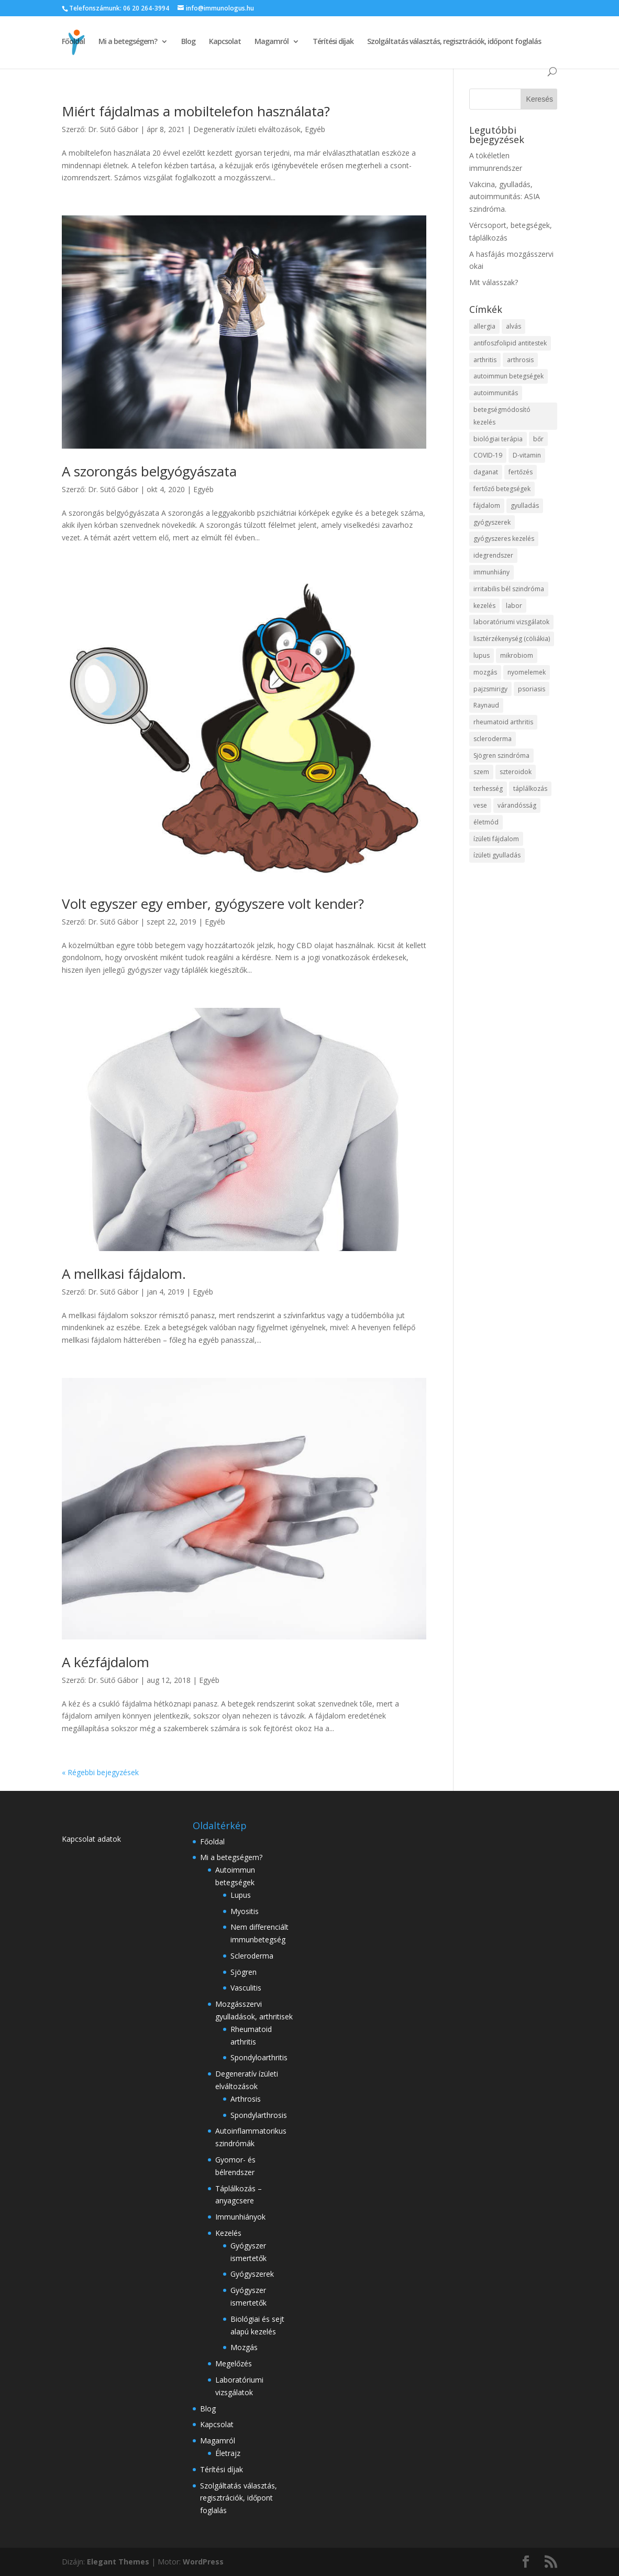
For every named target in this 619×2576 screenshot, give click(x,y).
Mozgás (244, 2347)
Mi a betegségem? (127, 42)
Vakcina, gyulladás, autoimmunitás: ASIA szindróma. (504, 196)
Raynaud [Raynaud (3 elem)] (486, 705)
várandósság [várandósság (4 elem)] (517, 805)
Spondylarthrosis (258, 2115)
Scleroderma (251, 1956)
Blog (188, 42)
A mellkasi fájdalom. (124, 1273)
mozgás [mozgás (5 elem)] (485, 672)
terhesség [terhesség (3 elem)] (488, 788)
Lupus (240, 1895)
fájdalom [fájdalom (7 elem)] (486, 505)
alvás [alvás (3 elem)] (513, 326)
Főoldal (73, 42)
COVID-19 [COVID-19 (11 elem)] (487, 455)
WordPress (203, 2562)
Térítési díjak (333, 42)
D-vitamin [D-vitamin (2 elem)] (527, 455)
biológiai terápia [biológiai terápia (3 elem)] (498, 438)
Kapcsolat (225, 42)
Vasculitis (245, 1988)
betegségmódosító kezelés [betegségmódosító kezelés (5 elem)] (501, 416)
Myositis (244, 1911)
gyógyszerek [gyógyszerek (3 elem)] (492, 522)
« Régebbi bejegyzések (100, 1772)
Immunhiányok (240, 2217)
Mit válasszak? (493, 282)
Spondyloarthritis (259, 2057)
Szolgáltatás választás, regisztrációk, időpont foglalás (454, 42)
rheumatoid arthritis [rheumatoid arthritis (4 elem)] (503, 722)
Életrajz (227, 2453)
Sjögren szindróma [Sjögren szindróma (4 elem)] (501, 755)
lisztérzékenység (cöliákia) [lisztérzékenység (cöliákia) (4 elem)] (511, 638)
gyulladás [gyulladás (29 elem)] (525, 505)
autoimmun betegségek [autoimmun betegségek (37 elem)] (508, 376)
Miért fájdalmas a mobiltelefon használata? (196, 111)
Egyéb (315, 129)
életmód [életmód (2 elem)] (486, 822)
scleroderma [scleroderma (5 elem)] (492, 738)
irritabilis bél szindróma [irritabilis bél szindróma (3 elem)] (508, 588)
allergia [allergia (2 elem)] (484, 326)
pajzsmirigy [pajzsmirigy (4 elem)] (490, 688)
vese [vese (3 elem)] (480, 805)
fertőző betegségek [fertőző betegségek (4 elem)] (501, 488)
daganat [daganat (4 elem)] (485, 472)
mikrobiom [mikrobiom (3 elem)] (516, 655)
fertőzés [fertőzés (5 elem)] (521, 472)
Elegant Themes (118, 2562)
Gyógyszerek (252, 2274)
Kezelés (228, 2233)
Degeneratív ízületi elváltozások (247, 129)
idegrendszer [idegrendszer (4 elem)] (493, 555)
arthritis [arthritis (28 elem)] (484, 359)
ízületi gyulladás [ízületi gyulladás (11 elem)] (497, 855)
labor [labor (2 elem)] (514, 605)
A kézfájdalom (105, 1662)
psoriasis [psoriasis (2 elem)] (531, 688)
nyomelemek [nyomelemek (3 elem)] (526, 672)
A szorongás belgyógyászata (149, 471)
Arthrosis (245, 2099)
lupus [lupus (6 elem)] (481, 655)
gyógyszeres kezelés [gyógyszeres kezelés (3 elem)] (503, 538)
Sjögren (243, 1972)
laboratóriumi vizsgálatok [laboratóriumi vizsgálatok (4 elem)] (511, 621)
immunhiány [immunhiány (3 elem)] (491, 572)
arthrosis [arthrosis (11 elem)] (520, 359)
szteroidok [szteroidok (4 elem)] (516, 771)
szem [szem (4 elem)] (481, 771)
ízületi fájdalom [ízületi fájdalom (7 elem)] (496, 838)
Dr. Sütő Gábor (113, 129)
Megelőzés (233, 2363)
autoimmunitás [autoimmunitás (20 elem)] (495, 392)
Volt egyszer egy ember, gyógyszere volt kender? (213, 903)
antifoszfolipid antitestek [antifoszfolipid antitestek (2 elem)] (510, 343)
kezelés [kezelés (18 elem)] (484, 605)
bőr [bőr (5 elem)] (538, 438)
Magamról (272, 42)
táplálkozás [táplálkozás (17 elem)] (530, 788)
